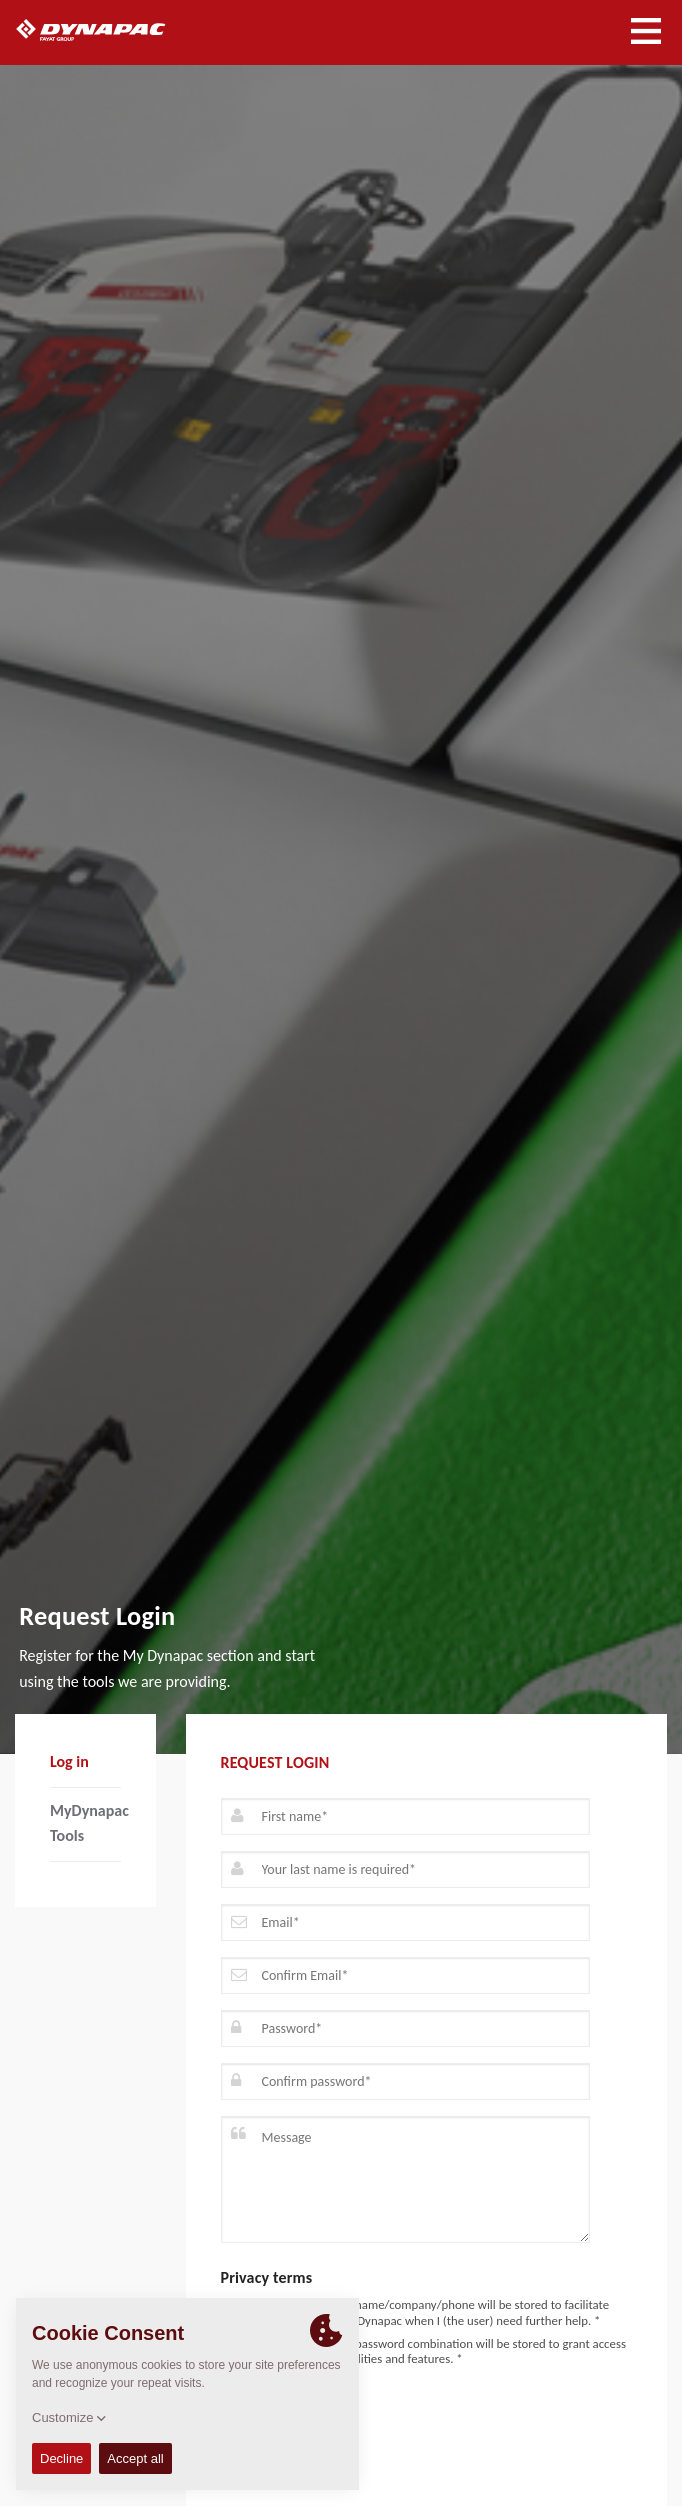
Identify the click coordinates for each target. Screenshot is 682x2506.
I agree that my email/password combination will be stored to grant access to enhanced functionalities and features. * (424, 2351)
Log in (69, 1761)
